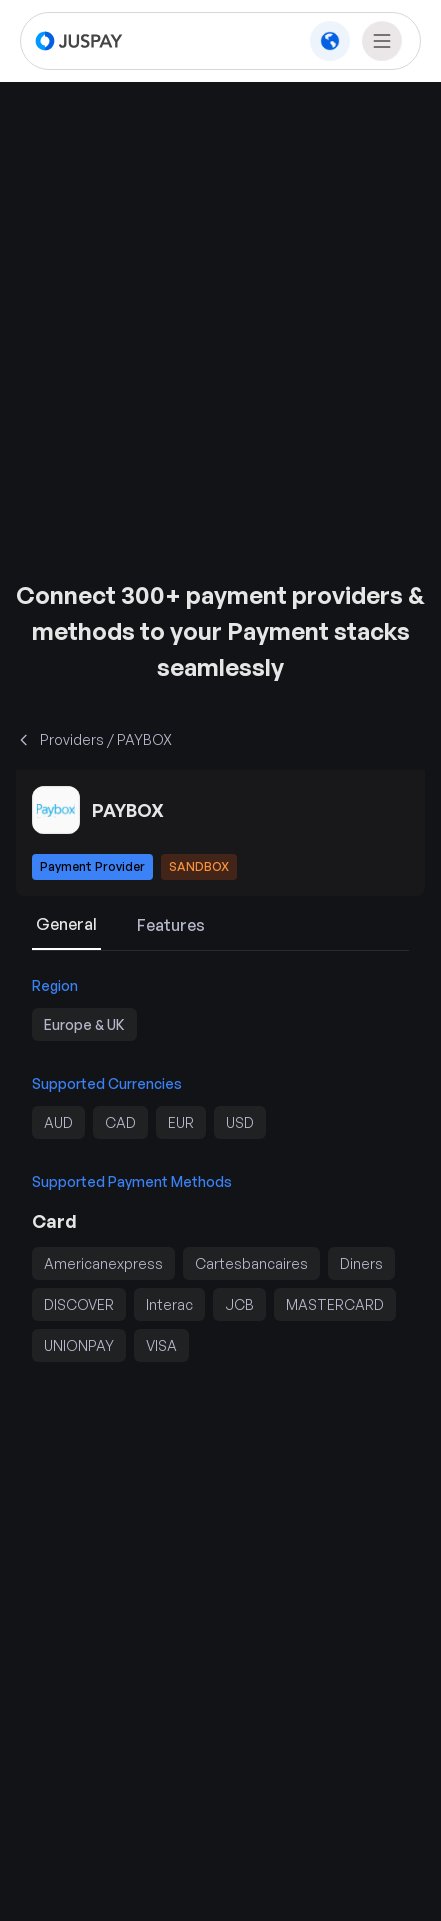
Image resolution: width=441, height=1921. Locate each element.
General (66, 924)
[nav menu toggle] (382, 41)
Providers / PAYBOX (94, 739)
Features (171, 925)
